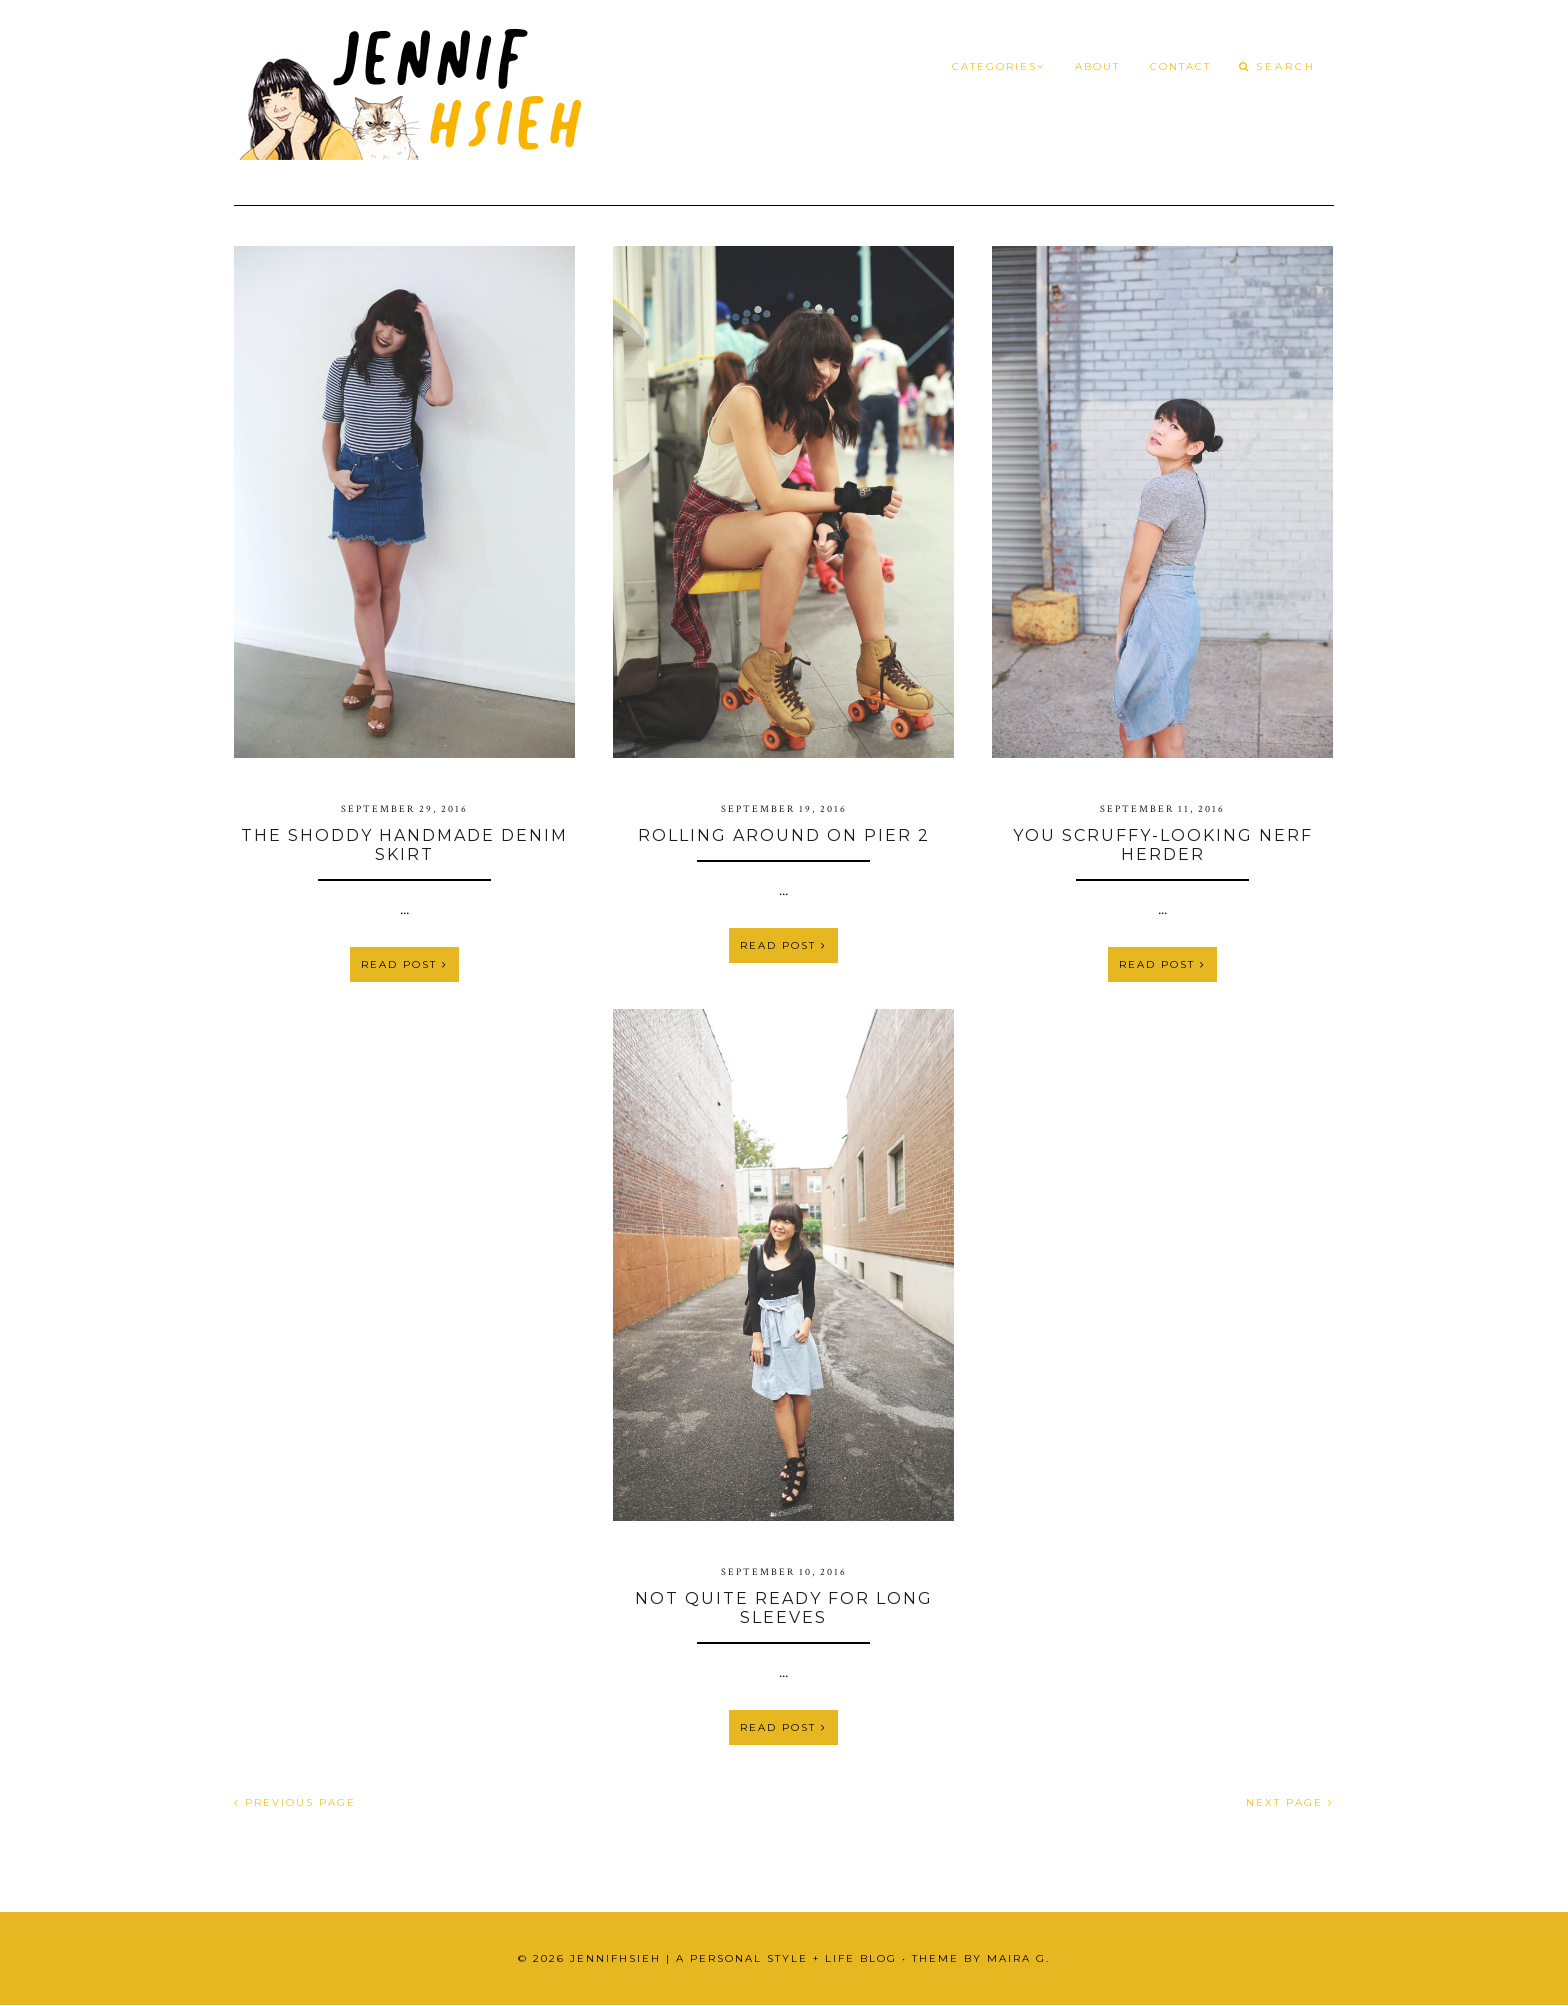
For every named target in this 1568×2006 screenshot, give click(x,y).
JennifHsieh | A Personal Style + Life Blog (733, 1958)
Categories (998, 66)
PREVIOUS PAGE (295, 1802)
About (1097, 66)
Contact (1180, 66)
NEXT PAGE (1290, 1802)
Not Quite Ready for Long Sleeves (784, 1608)
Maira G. (1018, 1958)
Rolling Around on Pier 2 (784, 835)
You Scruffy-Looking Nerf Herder (1163, 845)
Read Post (404, 964)
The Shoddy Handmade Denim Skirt (404, 845)
